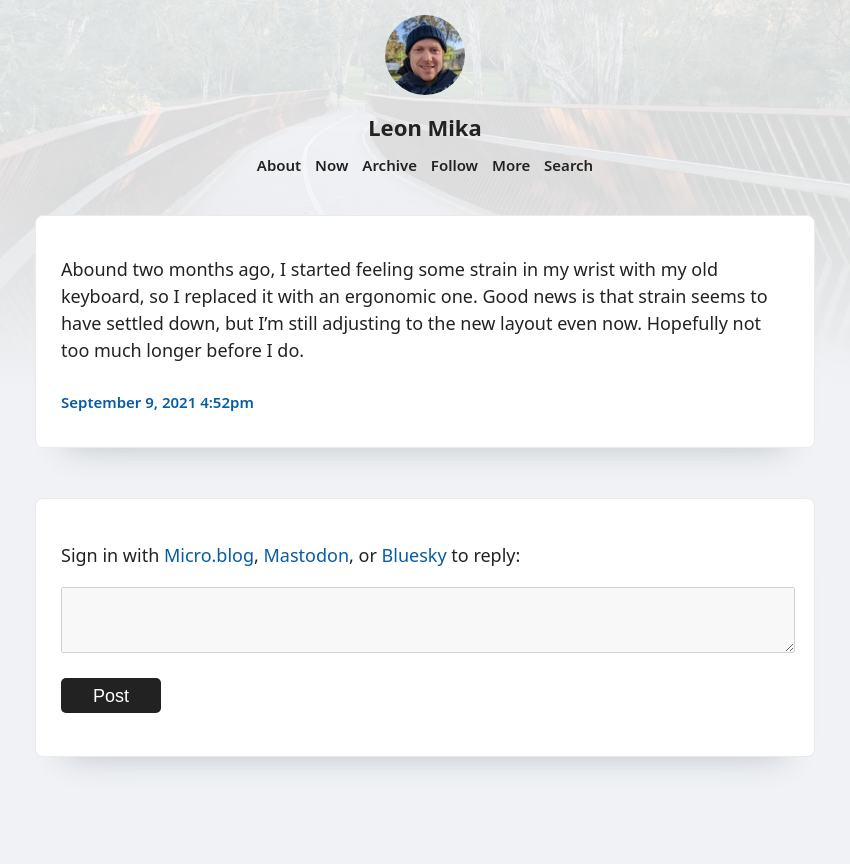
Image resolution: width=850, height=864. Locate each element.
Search (568, 165)
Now (331, 165)
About (279, 165)
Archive (389, 165)
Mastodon (307, 555)
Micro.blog (209, 555)
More (511, 165)
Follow (454, 165)
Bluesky (414, 555)
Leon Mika (424, 127)
